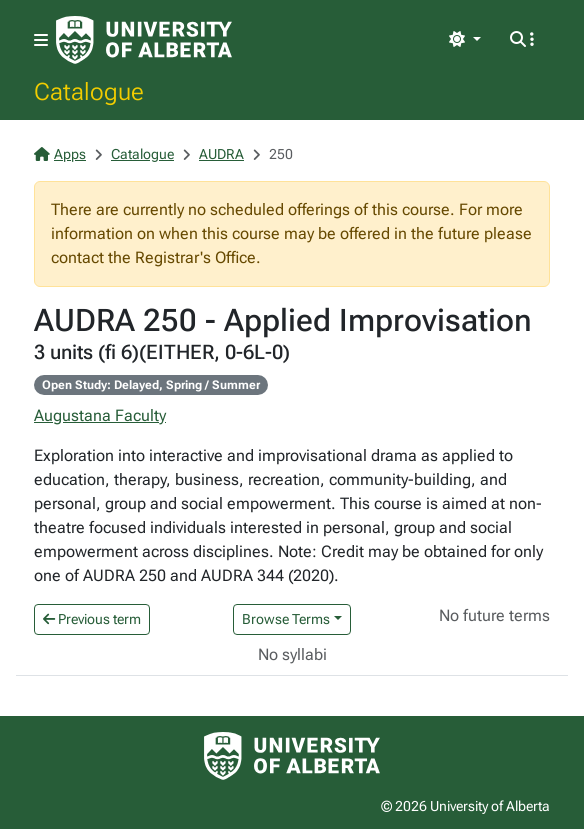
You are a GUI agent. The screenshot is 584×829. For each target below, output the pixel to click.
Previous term (92, 619)
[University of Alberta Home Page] (144, 40)
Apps (60, 154)
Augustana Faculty (100, 415)
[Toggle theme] (465, 40)
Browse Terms (286, 619)
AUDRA (221, 154)
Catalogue (89, 91)
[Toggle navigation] (41, 40)
